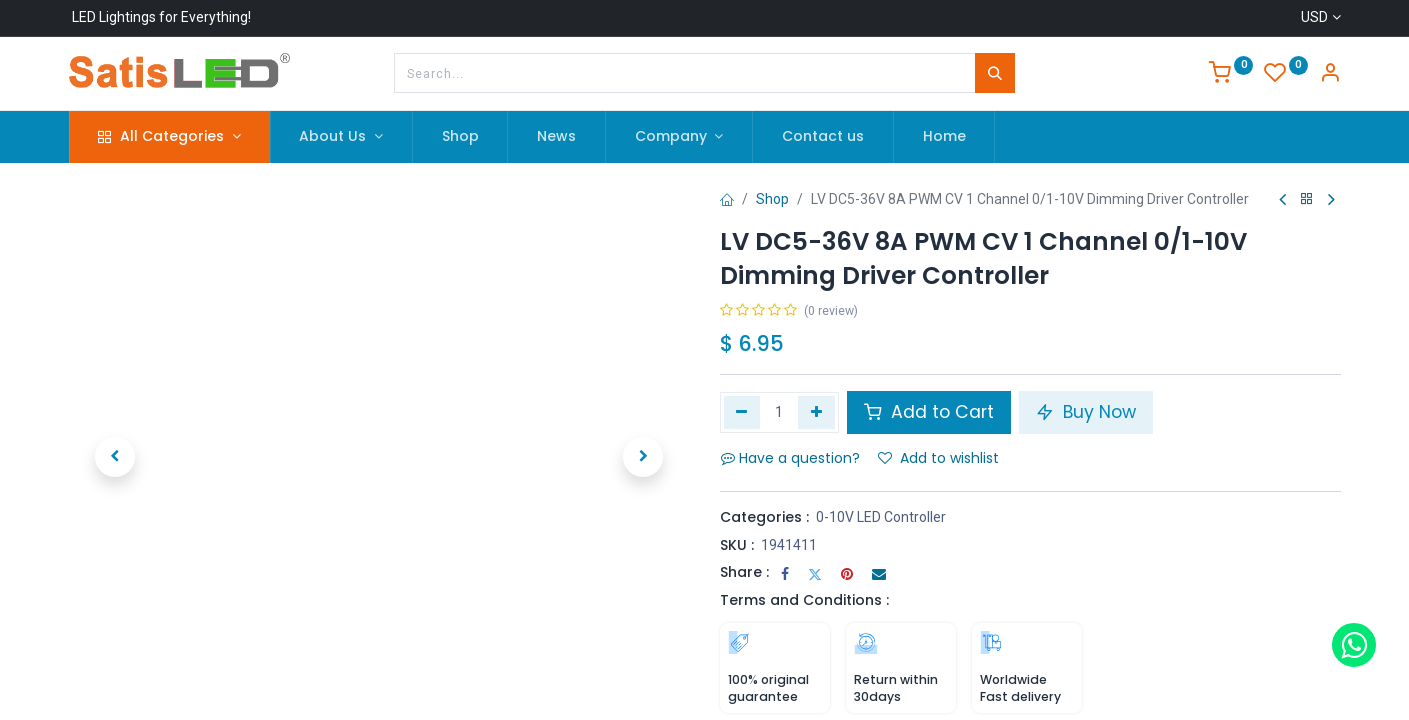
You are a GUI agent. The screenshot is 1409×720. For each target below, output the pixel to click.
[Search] (995, 73)
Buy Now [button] (1086, 412)
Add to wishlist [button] (938, 458)
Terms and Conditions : (804, 600)
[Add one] (816, 412)
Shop (772, 199)
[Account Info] (1330, 75)
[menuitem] (460, 137)
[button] (115, 457)
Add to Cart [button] (929, 412)
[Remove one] (742, 412)
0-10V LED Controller (881, 517)
